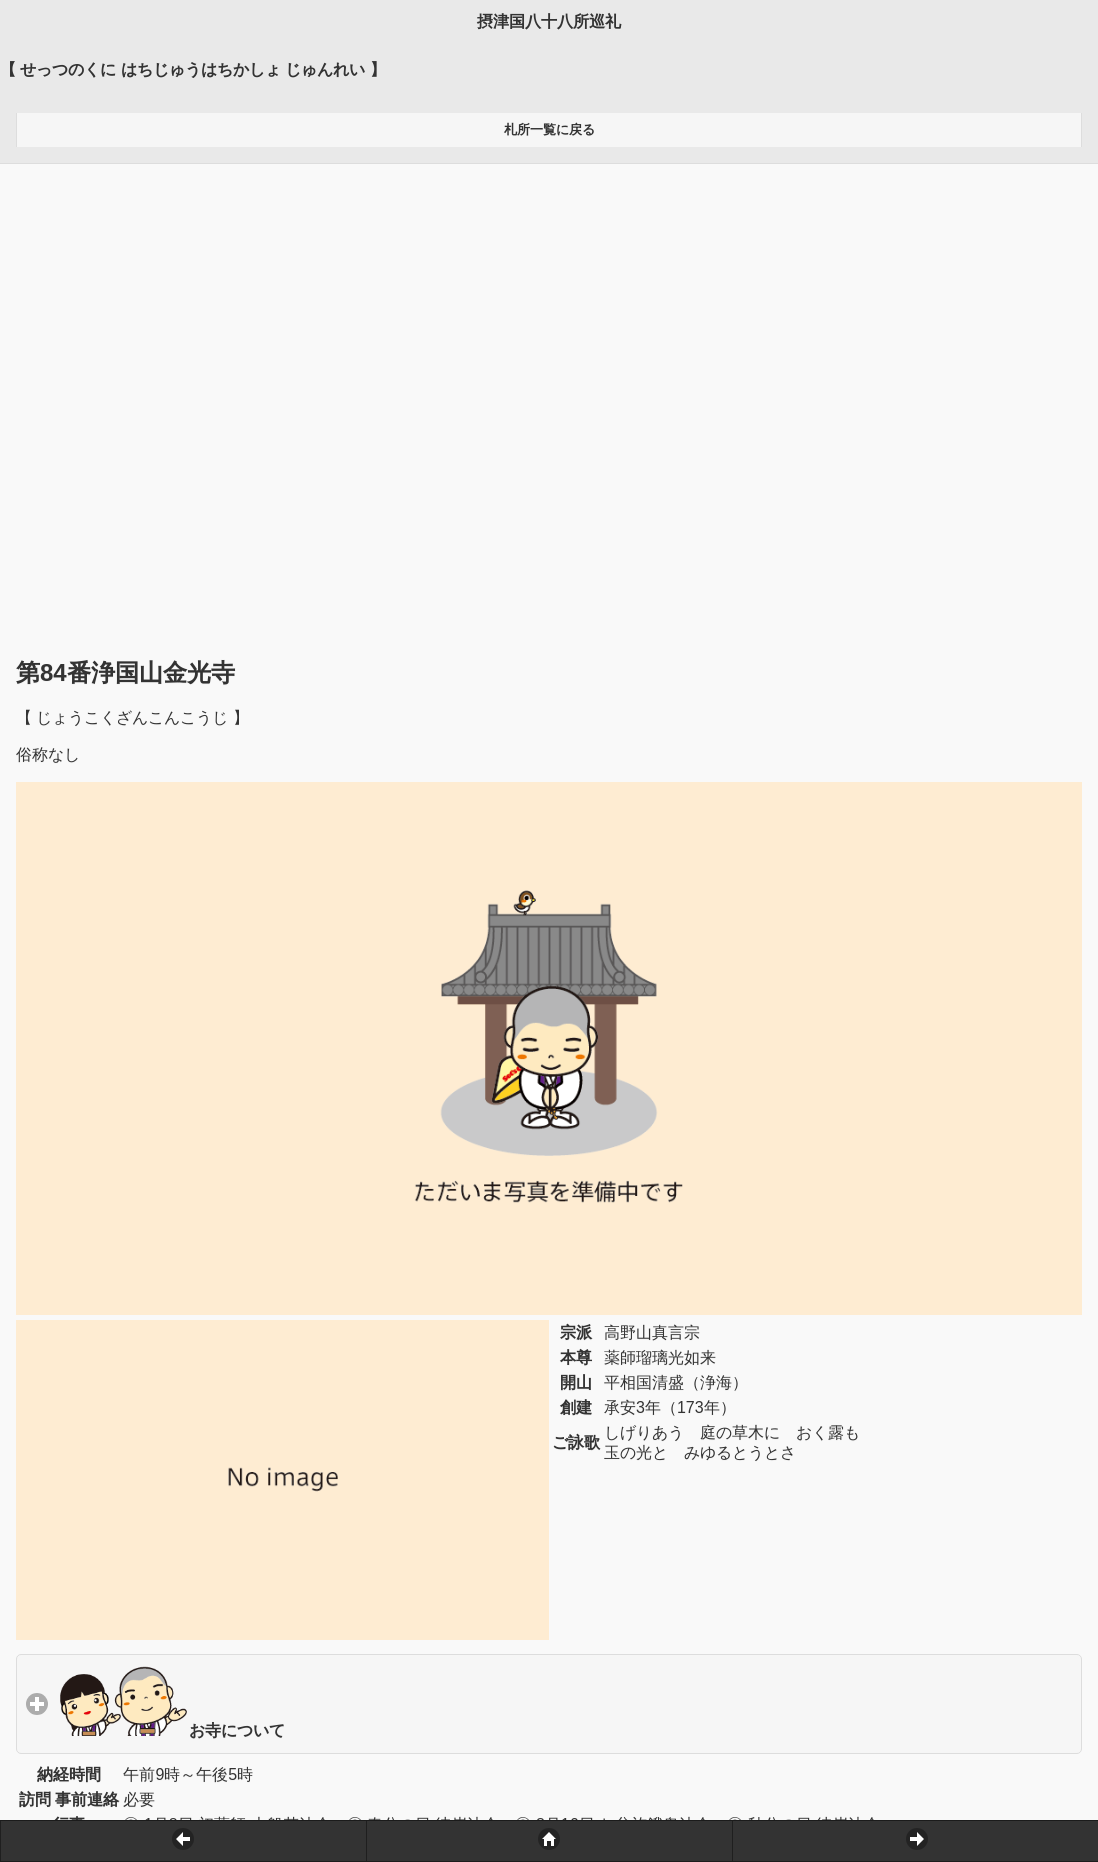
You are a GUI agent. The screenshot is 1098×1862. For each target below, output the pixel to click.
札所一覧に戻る (549, 130)
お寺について (264, 1245)
